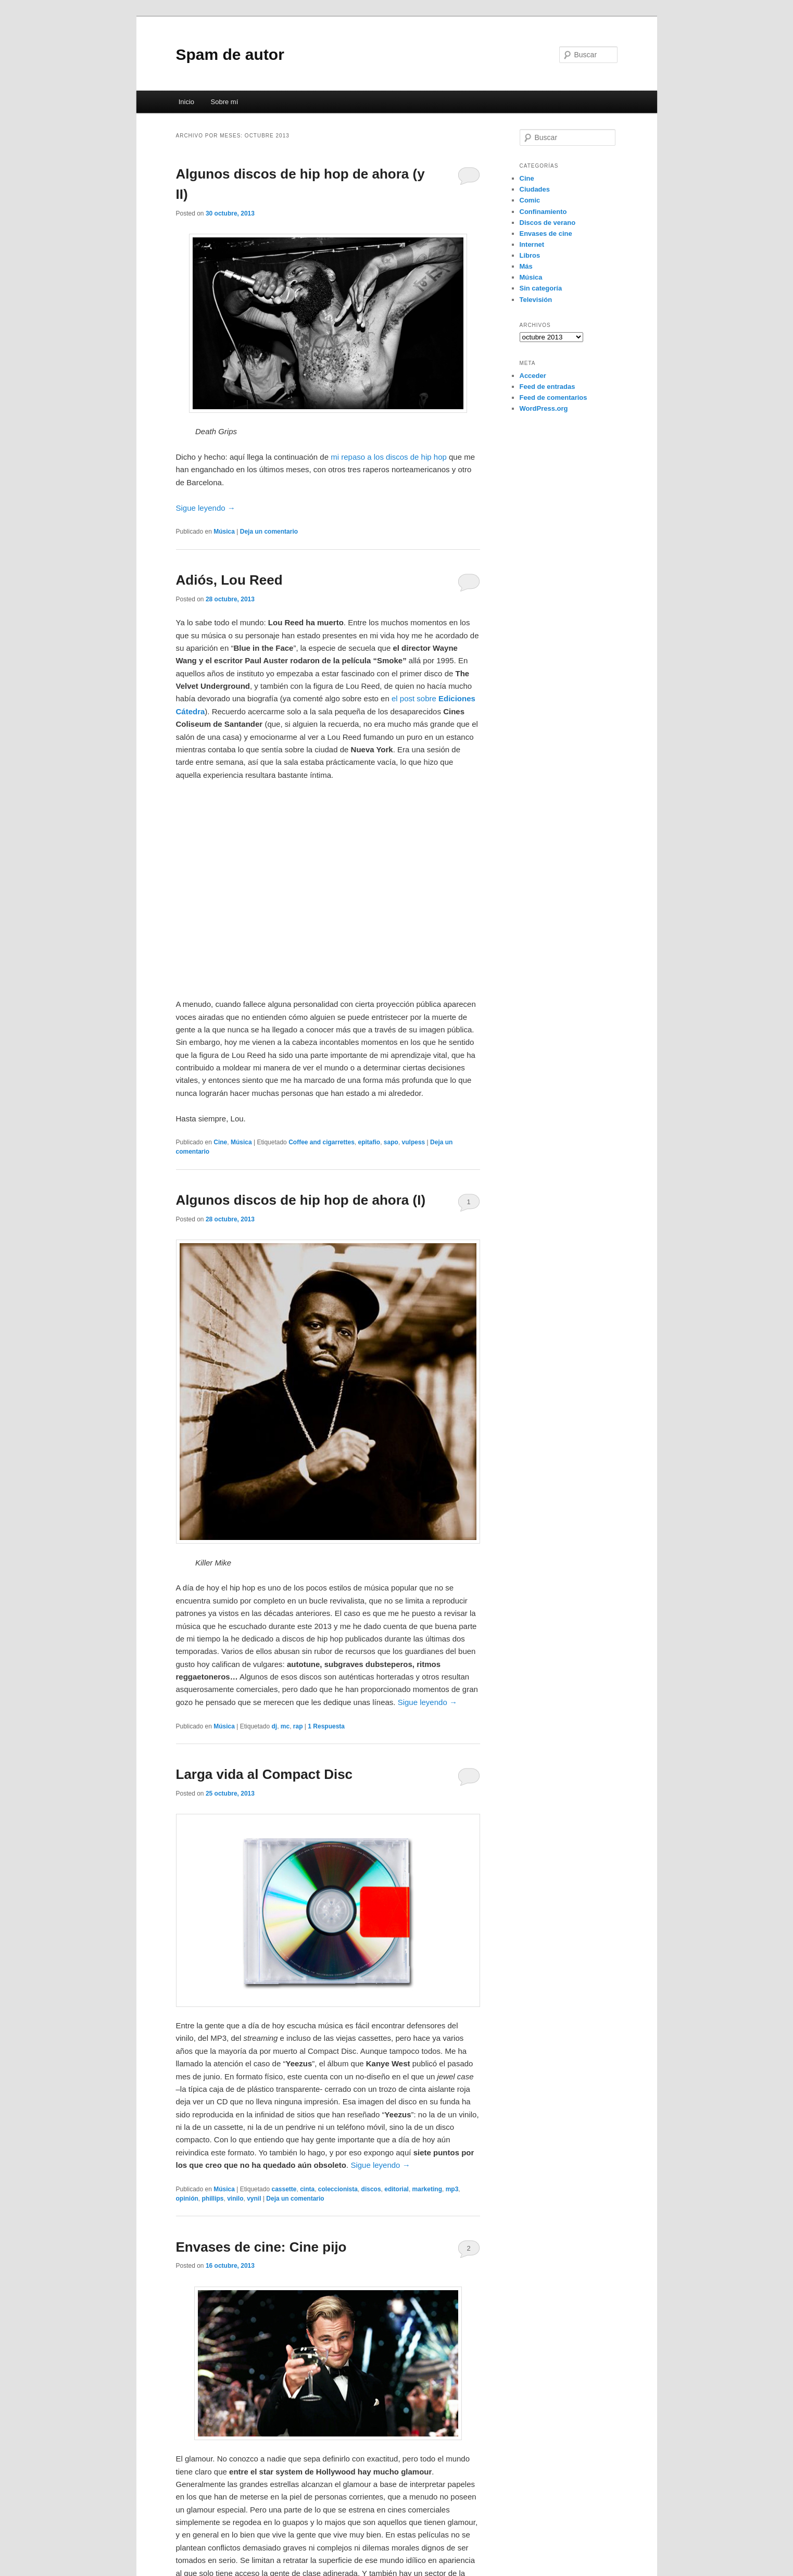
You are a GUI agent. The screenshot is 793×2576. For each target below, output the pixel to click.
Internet (532, 244)
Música (224, 531)
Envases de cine (546, 233)
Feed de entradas (547, 386)
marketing (427, 2189)
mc (285, 1726)
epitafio (369, 1142)
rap (298, 1726)
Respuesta (326, 1726)
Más (526, 266)
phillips (213, 2198)
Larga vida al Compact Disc (264, 1774)
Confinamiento (543, 212)
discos (371, 2189)
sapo (391, 1142)
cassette (283, 2189)
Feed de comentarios (553, 397)
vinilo (235, 2198)
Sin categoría (541, 288)
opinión (187, 2198)
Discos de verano (548, 222)
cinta (307, 2189)
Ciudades (535, 189)
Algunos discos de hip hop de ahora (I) (301, 1200)
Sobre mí (224, 102)
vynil (254, 2198)
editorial (396, 2189)
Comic (530, 200)
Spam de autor (230, 54)
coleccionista (338, 2189)
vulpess (413, 1142)
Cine (220, 1142)
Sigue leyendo (205, 507)
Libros (530, 255)
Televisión (536, 300)
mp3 (452, 2189)
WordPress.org (544, 408)
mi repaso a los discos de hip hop (389, 456)
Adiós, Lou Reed (229, 580)
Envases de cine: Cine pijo (261, 2247)
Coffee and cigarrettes (321, 1142)
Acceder (533, 376)
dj (274, 1726)
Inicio (186, 102)
